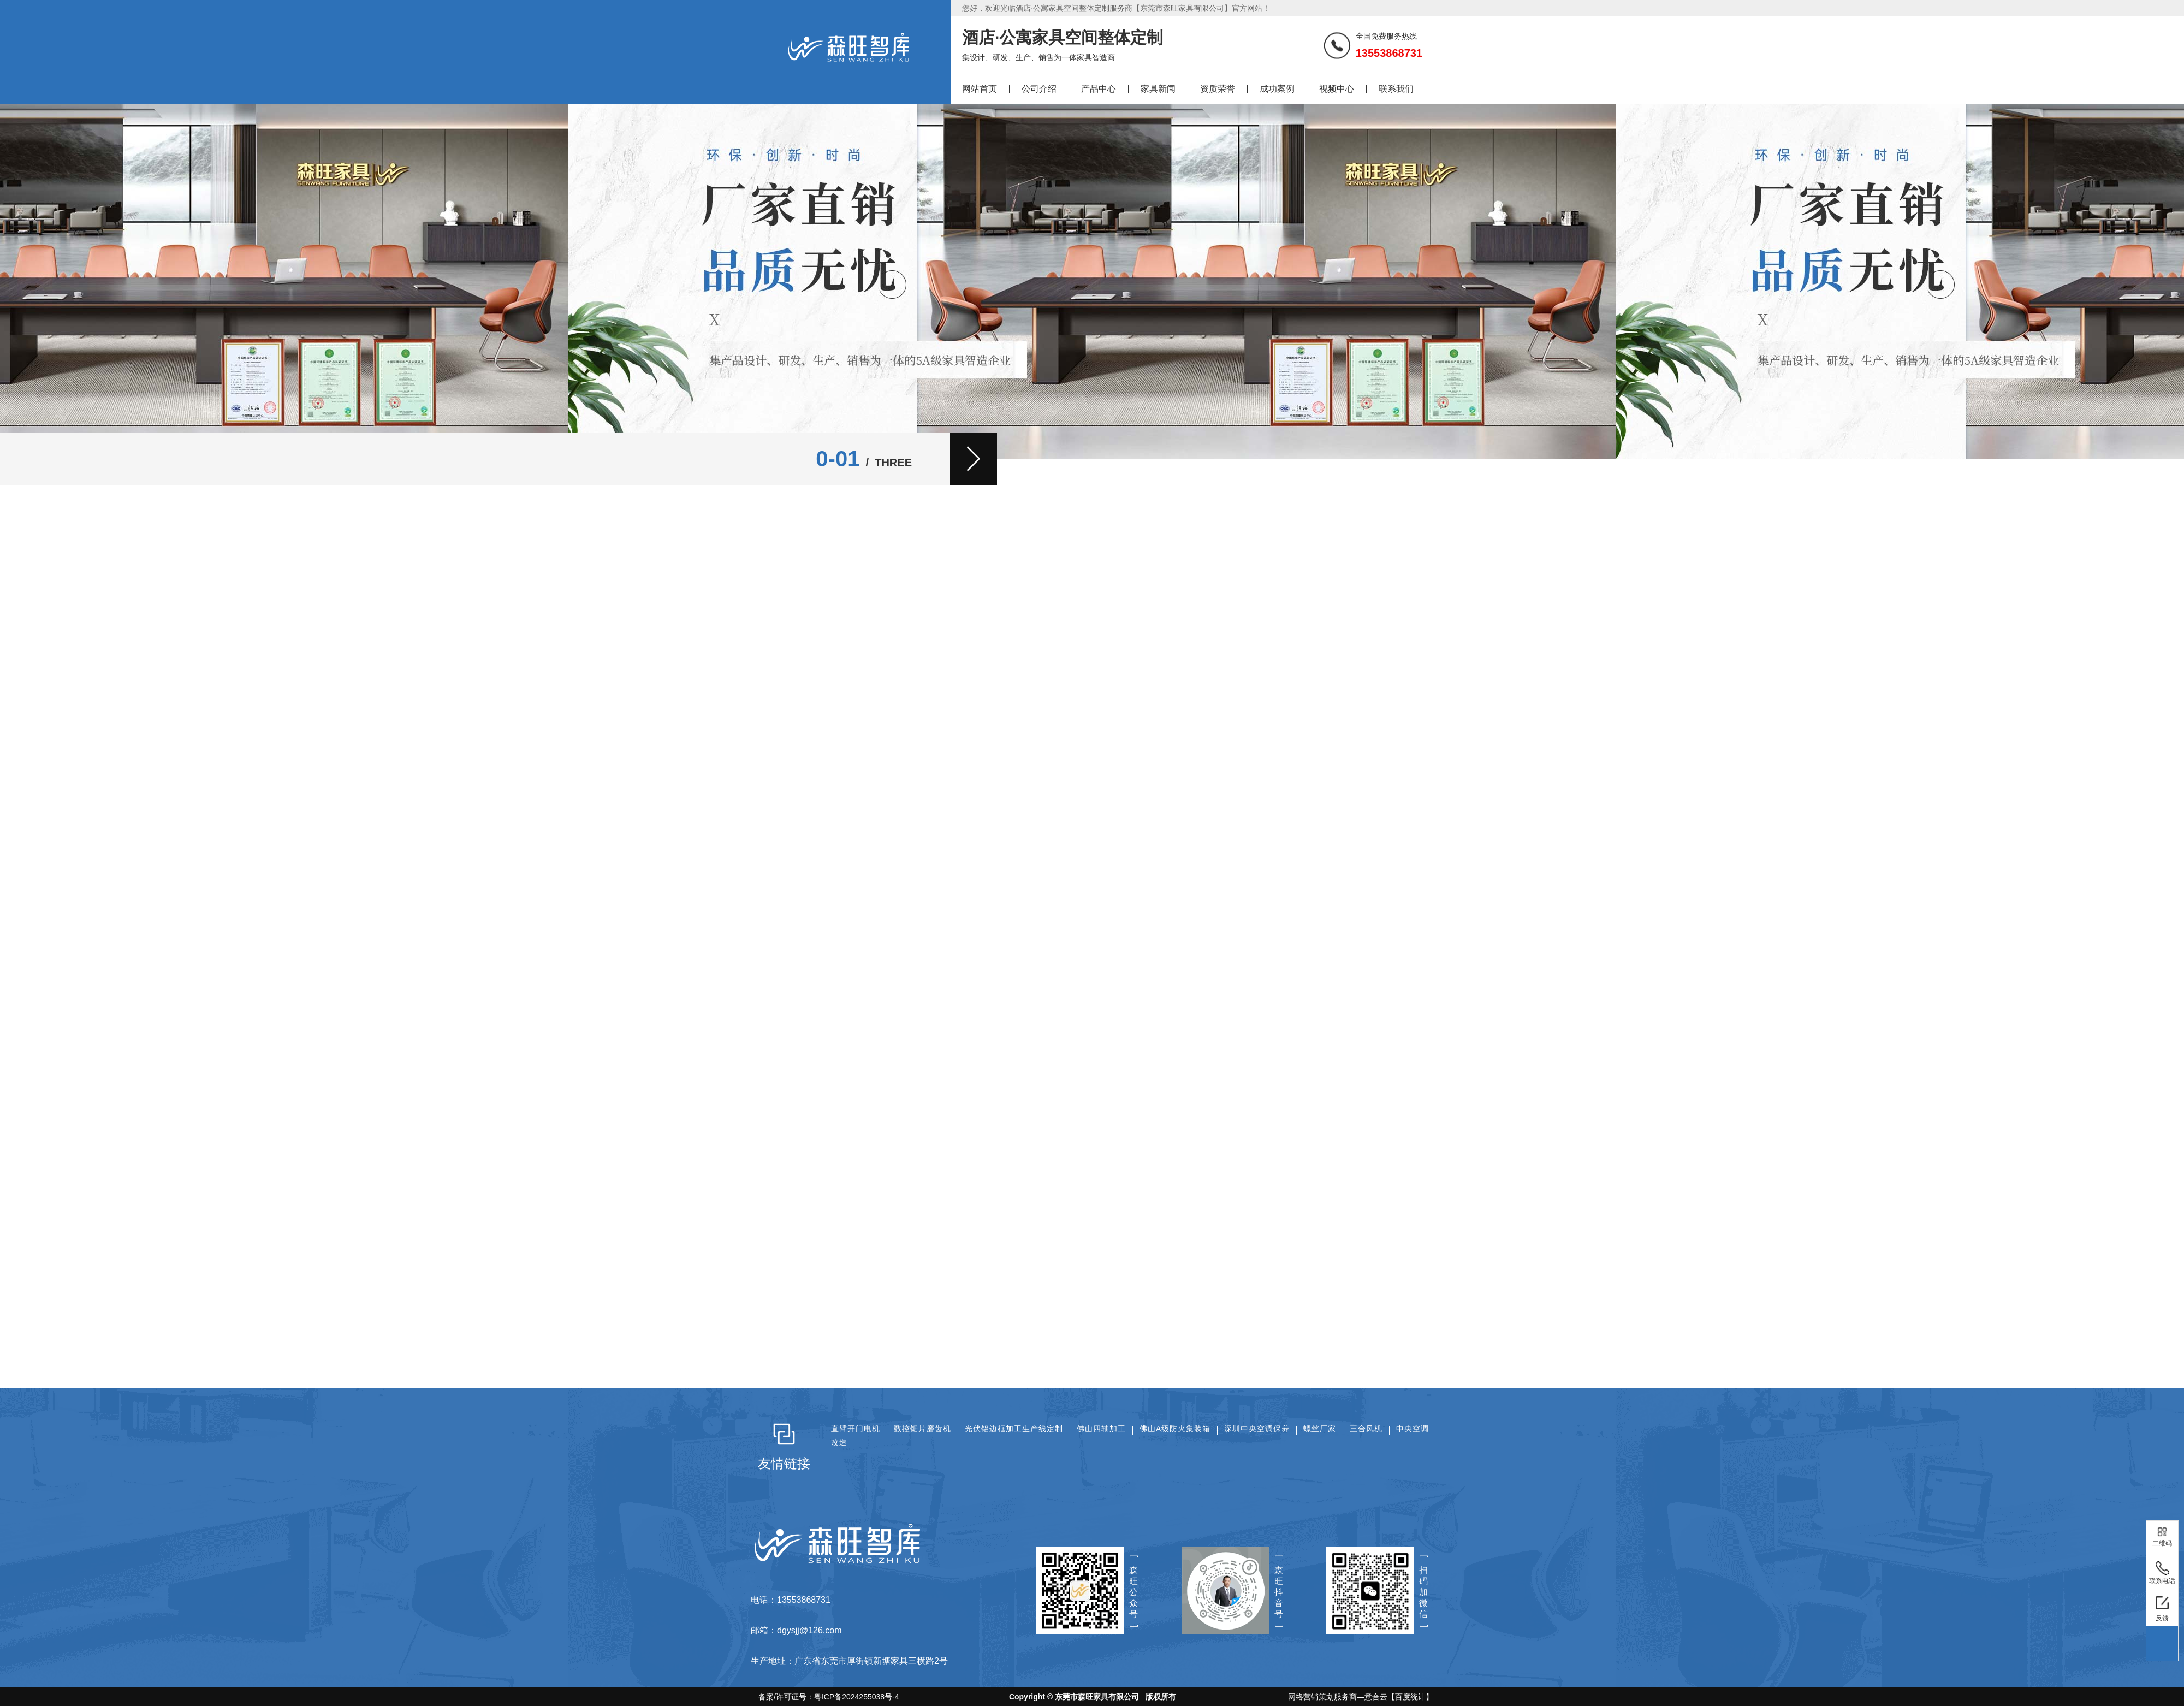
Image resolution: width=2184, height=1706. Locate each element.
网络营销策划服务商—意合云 (1337, 1697)
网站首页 (979, 88)
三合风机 (1366, 1428)
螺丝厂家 (1319, 1428)
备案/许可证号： (825, 1697)
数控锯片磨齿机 (922, 1428)
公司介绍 (1039, 88)
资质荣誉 (1217, 88)
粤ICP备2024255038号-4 (856, 1697)
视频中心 (1336, 88)
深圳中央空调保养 (1257, 1428)
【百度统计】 (1410, 1697)
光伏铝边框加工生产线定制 (1014, 1428)
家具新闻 (1158, 88)
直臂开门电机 (855, 1428)
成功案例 (1277, 88)
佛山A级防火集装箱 (1175, 1428)
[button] (973, 459)
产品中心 (1098, 88)
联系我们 (1396, 88)
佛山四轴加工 (1101, 1428)
